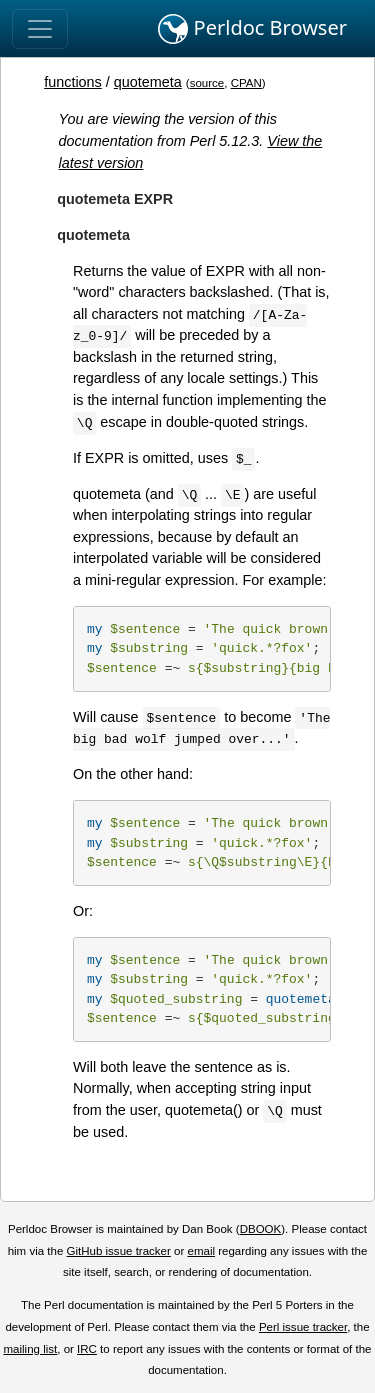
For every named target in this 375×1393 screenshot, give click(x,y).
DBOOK (261, 1229)
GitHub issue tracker (119, 1251)
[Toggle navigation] (40, 29)
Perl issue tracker (303, 1327)
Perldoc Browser (252, 29)
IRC (87, 1349)
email (201, 1251)
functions (73, 82)
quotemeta (148, 82)
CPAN (246, 83)
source (207, 83)
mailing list (30, 1349)
